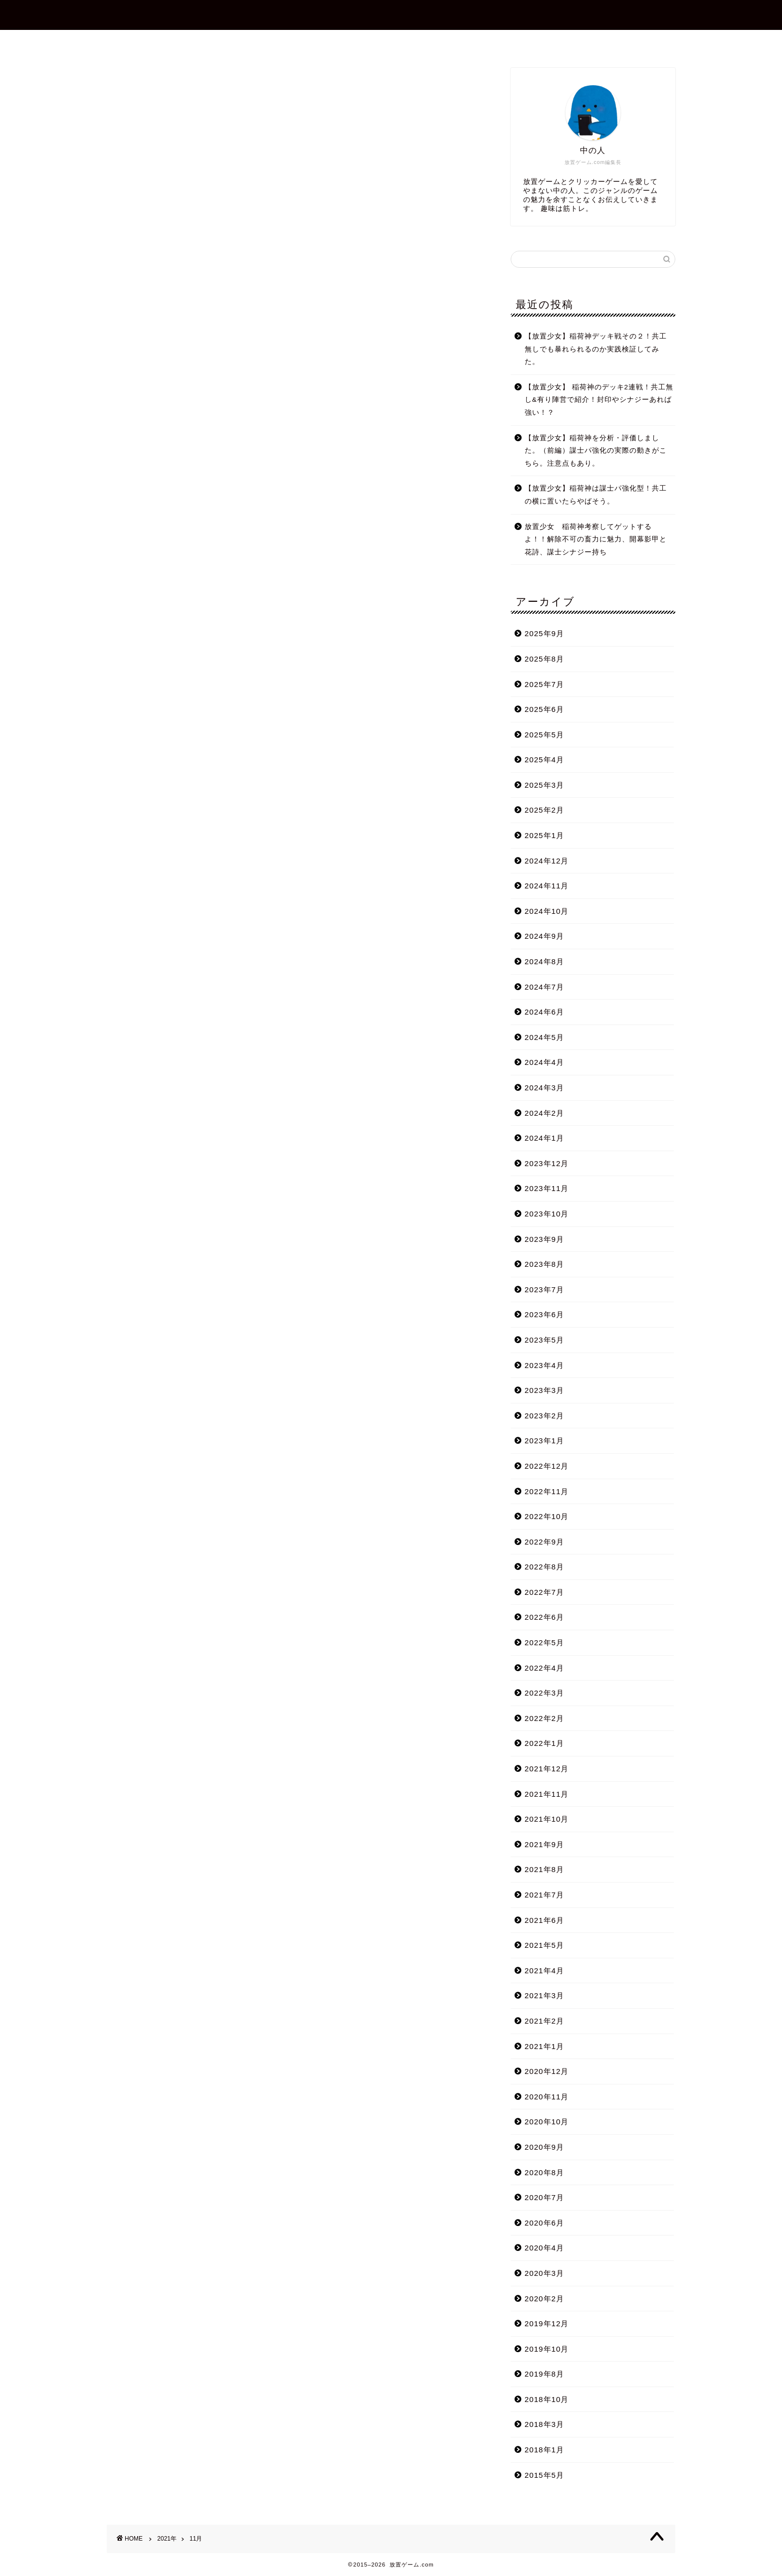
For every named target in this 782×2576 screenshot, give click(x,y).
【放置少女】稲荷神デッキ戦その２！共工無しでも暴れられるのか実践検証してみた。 (596, 349)
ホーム (274, 41)
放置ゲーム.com (391, 14)
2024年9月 (544, 936)
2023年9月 (544, 1239)
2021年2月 (544, 2021)
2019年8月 (544, 2374)
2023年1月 (544, 1440)
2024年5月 (544, 1037)
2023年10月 (547, 1213)
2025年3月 (544, 785)
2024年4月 (544, 1062)
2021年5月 (544, 1945)
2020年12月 (547, 2071)
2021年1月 (544, 2046)
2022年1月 (544, 1743)
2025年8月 (544, 659)
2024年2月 (544, 1113)
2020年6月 (544, 2223)
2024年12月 (547, 861)
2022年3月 (544, 1693)
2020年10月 (547, 2121)
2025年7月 (544, 684)
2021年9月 (544, 1844)
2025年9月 (544, 633)
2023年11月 (547, 1188)
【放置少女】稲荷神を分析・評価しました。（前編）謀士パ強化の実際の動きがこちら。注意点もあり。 (596, 450)
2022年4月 (544, 1668)
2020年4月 (544, 2247)
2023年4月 (544, 1365)
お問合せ (399, 41)
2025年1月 (544, 835)
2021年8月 (544, 1869)
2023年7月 (544, 1289)
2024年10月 (547, 911)
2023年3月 (544, 1390)
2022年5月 (544, 1642)
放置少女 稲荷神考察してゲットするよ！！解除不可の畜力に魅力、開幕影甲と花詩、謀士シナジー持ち (596, 539)
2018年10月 (547, 2399)
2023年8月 (544, 1264)
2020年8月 (544, 2172)
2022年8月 (544, 1566)
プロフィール (335, 41)
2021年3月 (544, 1995)
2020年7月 (544, 2197)
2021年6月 (544, 1920)
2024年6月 (544, 1012)
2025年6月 (544, 709)
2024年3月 (544, 1087)
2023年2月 (544, 1415)
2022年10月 (547, 1516)
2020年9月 (544, 2147)
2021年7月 (544, 1894)
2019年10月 (547, 2349)
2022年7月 (544, 1592)
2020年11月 (547, 2096)
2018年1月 (544, 2449)
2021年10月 (547, 1819)
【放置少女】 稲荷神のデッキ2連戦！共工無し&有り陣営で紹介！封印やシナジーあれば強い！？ (599, 399)
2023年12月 (547, 1163)
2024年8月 (544, 961)
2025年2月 (544, 810)
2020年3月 (544, 2273)
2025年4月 (544, 759)
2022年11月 (547, 1491)
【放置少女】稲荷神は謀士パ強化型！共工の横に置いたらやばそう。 (596, 495)
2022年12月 (547, 1466)
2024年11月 (547, 885)
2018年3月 (544, 2424)
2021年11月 (547, 1794)
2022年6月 (544, 1617)
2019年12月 (547, 2323)
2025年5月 (544, 734)
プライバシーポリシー (480, 41)
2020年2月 (544, 2298)
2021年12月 (547, 1768)
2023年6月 (544, 1314)
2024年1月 (544, 1138)
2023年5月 (544, 1340)
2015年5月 (544, 2475)
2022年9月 (544, 1542)
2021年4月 (544, 1970)
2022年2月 (544, 1718)
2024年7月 (544, 987)
